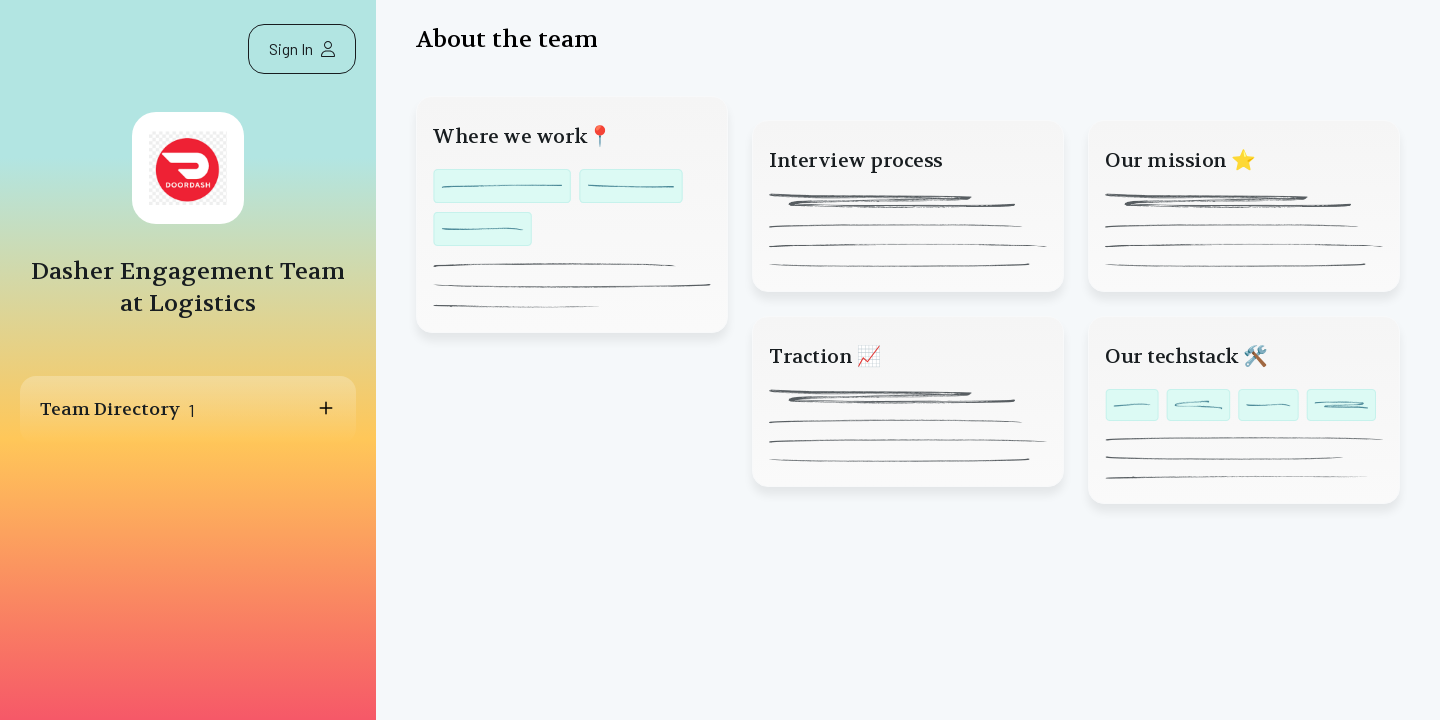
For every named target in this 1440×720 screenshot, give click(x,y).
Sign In (302, 48)
